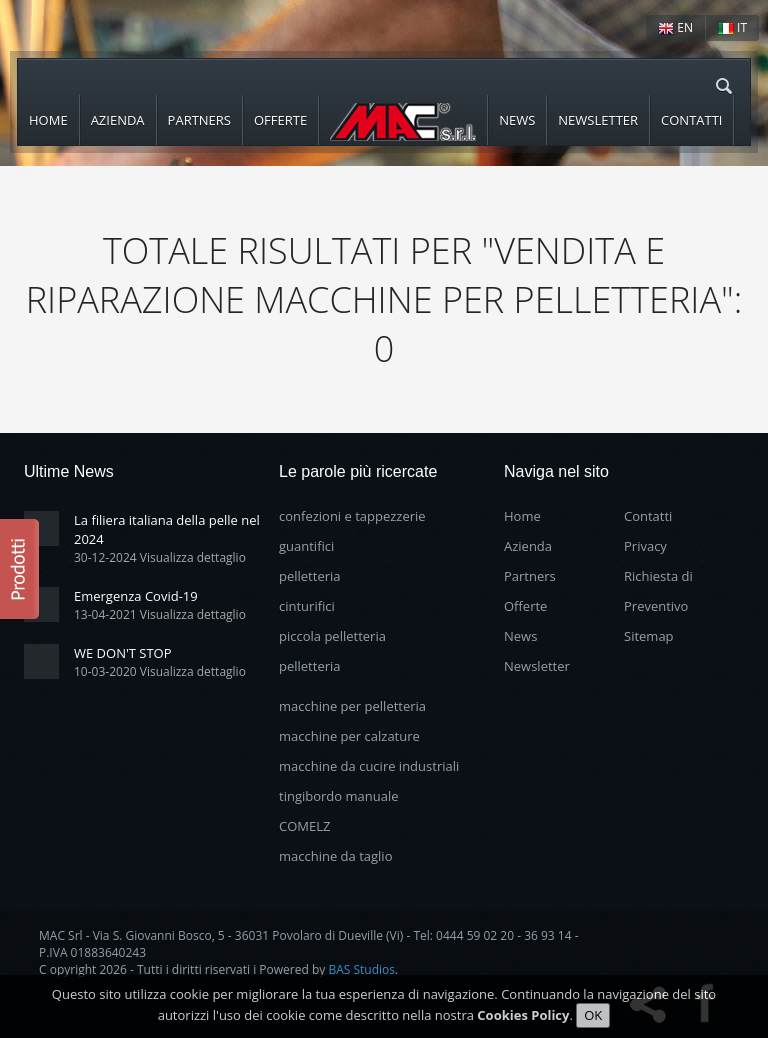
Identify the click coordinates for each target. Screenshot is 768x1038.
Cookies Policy (523, 1016)
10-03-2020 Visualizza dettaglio (160, 671)
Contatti (691, 120)
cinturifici (307, 606)
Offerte (280, 120)
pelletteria (310, 576)
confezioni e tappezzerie (352, 516)
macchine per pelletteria (352, 706)
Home (48, 120)
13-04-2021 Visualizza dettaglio (160, 614)
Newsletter (598, 120)
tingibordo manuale (338, 796)
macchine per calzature (349, 736)
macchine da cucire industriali (369, 766)
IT (732, 27)
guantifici (306, 546)
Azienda (118, 120)
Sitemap (649, 636)
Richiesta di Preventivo (658, 591)
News (517, 120)
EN (675, 27)
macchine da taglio (335, 856)
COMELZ (304, 826)
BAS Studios (361, 969)
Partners (199, 120)
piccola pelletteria (332, 636)
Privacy (645, 546)
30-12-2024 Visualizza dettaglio (160, 557)
